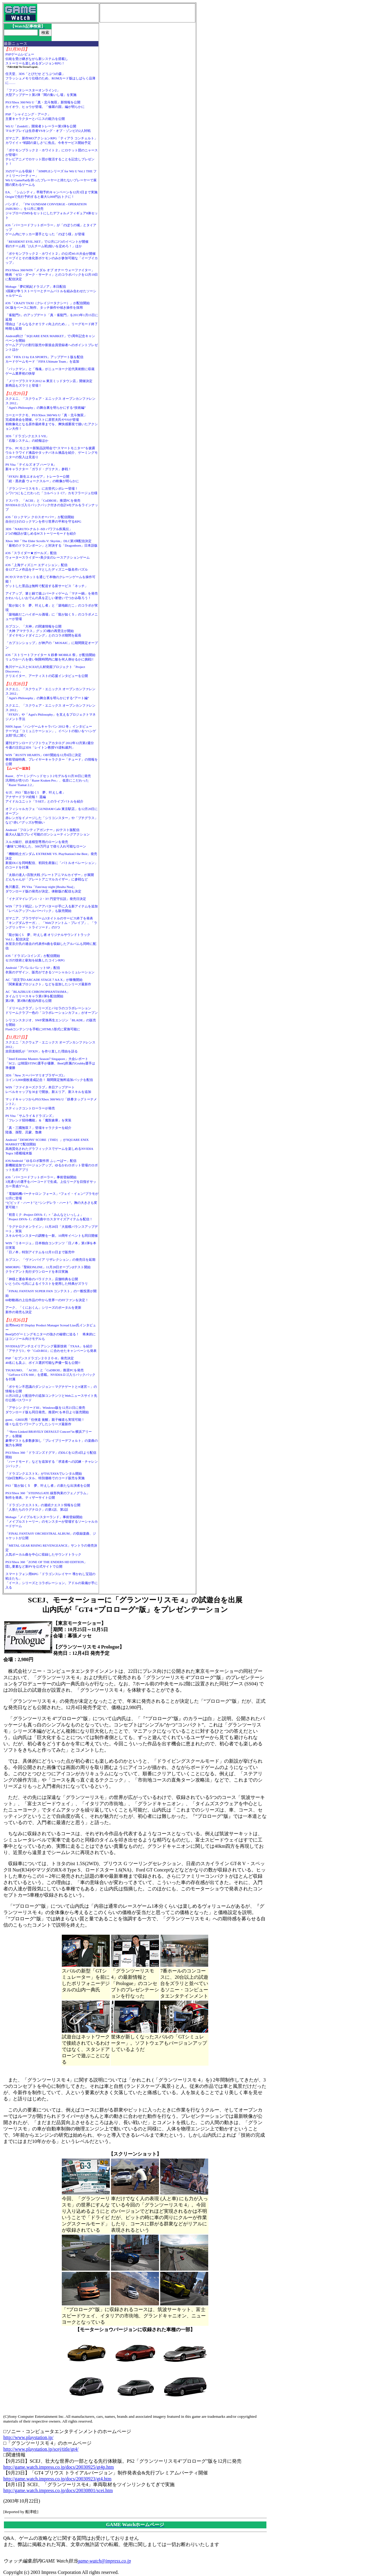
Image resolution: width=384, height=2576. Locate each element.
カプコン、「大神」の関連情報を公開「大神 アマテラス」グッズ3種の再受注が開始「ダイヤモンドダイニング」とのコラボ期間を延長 (43, 631)
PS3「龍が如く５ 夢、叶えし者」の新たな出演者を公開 (47, 1485)
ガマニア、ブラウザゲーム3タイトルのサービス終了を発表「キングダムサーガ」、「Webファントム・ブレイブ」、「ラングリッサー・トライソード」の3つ (51, 922)
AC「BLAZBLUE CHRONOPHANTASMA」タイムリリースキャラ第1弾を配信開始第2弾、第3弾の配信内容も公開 (37, 996)
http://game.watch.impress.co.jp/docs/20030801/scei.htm (58, 2490)
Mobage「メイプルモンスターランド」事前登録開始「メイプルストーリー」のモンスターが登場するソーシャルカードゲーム (51, 1521)
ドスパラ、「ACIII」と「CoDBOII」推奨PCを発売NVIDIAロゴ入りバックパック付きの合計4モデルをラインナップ (51, 505)
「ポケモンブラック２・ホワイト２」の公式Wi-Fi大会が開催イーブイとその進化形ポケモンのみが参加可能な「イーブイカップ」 (51, 258)
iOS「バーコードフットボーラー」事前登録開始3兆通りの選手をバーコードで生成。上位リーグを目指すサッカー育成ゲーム (50, 1181)
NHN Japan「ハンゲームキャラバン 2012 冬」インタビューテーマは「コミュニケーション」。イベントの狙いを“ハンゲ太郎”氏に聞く (50, 731)
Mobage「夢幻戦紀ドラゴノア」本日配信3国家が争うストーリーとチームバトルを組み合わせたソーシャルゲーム (50, 291)
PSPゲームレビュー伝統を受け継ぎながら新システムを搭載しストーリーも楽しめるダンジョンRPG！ (36, 58)
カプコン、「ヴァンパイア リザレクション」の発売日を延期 (50, 1259)
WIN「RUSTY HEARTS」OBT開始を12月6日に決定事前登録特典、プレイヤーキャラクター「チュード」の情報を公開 (51, 759)
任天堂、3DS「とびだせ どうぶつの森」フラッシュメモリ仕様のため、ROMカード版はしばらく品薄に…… (50, 78)
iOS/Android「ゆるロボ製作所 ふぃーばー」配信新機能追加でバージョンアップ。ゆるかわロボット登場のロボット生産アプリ (51, 1165)
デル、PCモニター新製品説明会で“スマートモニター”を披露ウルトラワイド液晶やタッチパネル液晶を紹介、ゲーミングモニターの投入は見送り (51, 452)
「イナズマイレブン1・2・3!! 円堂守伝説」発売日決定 (45, 899)
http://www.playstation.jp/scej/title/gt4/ (41, 2449)
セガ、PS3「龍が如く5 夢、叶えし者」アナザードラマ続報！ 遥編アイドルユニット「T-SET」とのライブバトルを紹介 (44, 797)
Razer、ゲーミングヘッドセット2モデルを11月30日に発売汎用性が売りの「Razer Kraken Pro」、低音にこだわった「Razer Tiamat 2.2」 (48, 780)
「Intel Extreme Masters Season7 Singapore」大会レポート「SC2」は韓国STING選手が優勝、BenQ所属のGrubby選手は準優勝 (50, 1063)
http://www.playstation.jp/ (28, 2437)
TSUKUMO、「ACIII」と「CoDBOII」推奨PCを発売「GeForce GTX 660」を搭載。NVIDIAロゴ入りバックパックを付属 (50, 1374)
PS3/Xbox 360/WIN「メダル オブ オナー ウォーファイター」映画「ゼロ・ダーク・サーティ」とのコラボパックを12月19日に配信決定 (51, 274)
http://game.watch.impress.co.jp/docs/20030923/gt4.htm (57, 2478)
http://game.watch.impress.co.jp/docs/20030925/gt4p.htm (58, 2467)
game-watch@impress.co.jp (104, 2560)
